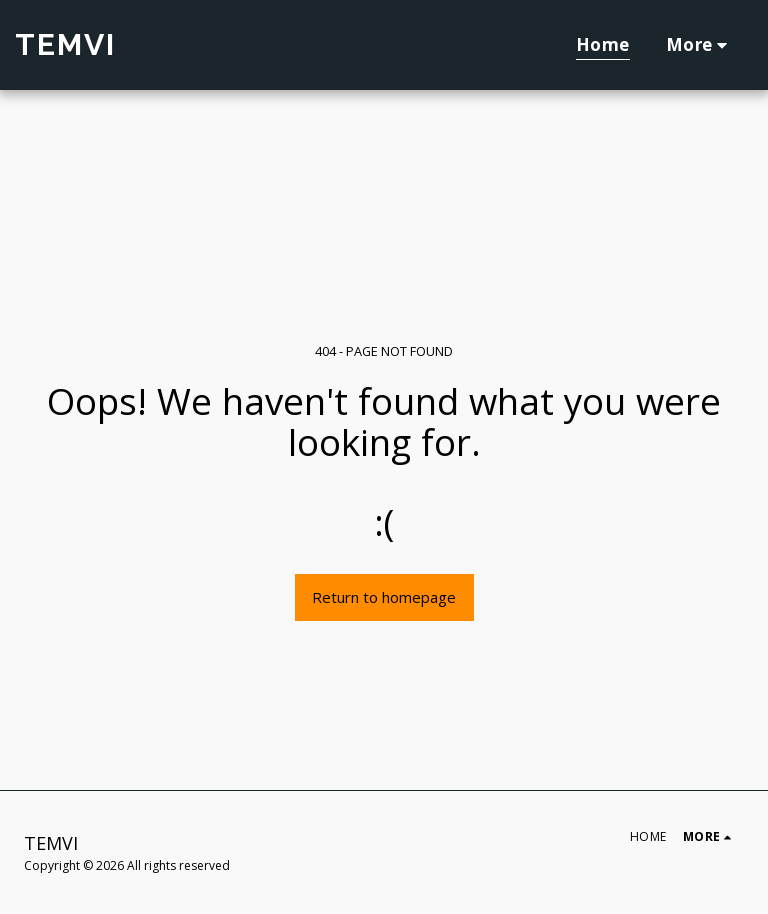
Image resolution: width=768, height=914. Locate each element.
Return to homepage (384, 597)
